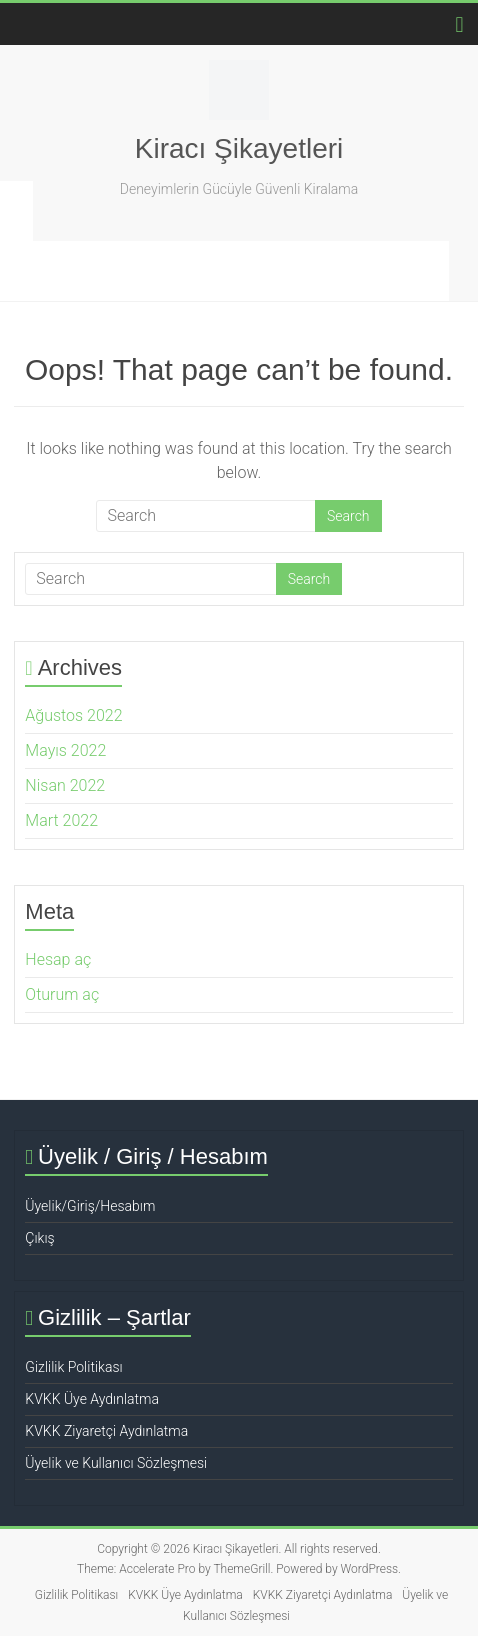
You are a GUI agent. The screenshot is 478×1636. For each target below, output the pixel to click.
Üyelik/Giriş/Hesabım (90, 1206)
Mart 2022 (61, 820)
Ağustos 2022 (73, 715)
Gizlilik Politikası (73, 1367)
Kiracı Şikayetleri (239, 148)
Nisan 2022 (65, 785)
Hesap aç (58, 959)
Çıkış (39, 1238)
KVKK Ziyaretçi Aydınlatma (106, 1431)
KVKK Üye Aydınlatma (92, 1399)
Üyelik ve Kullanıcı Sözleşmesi (116, 1463)
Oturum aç (62, 994)
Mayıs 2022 (65, 750)
